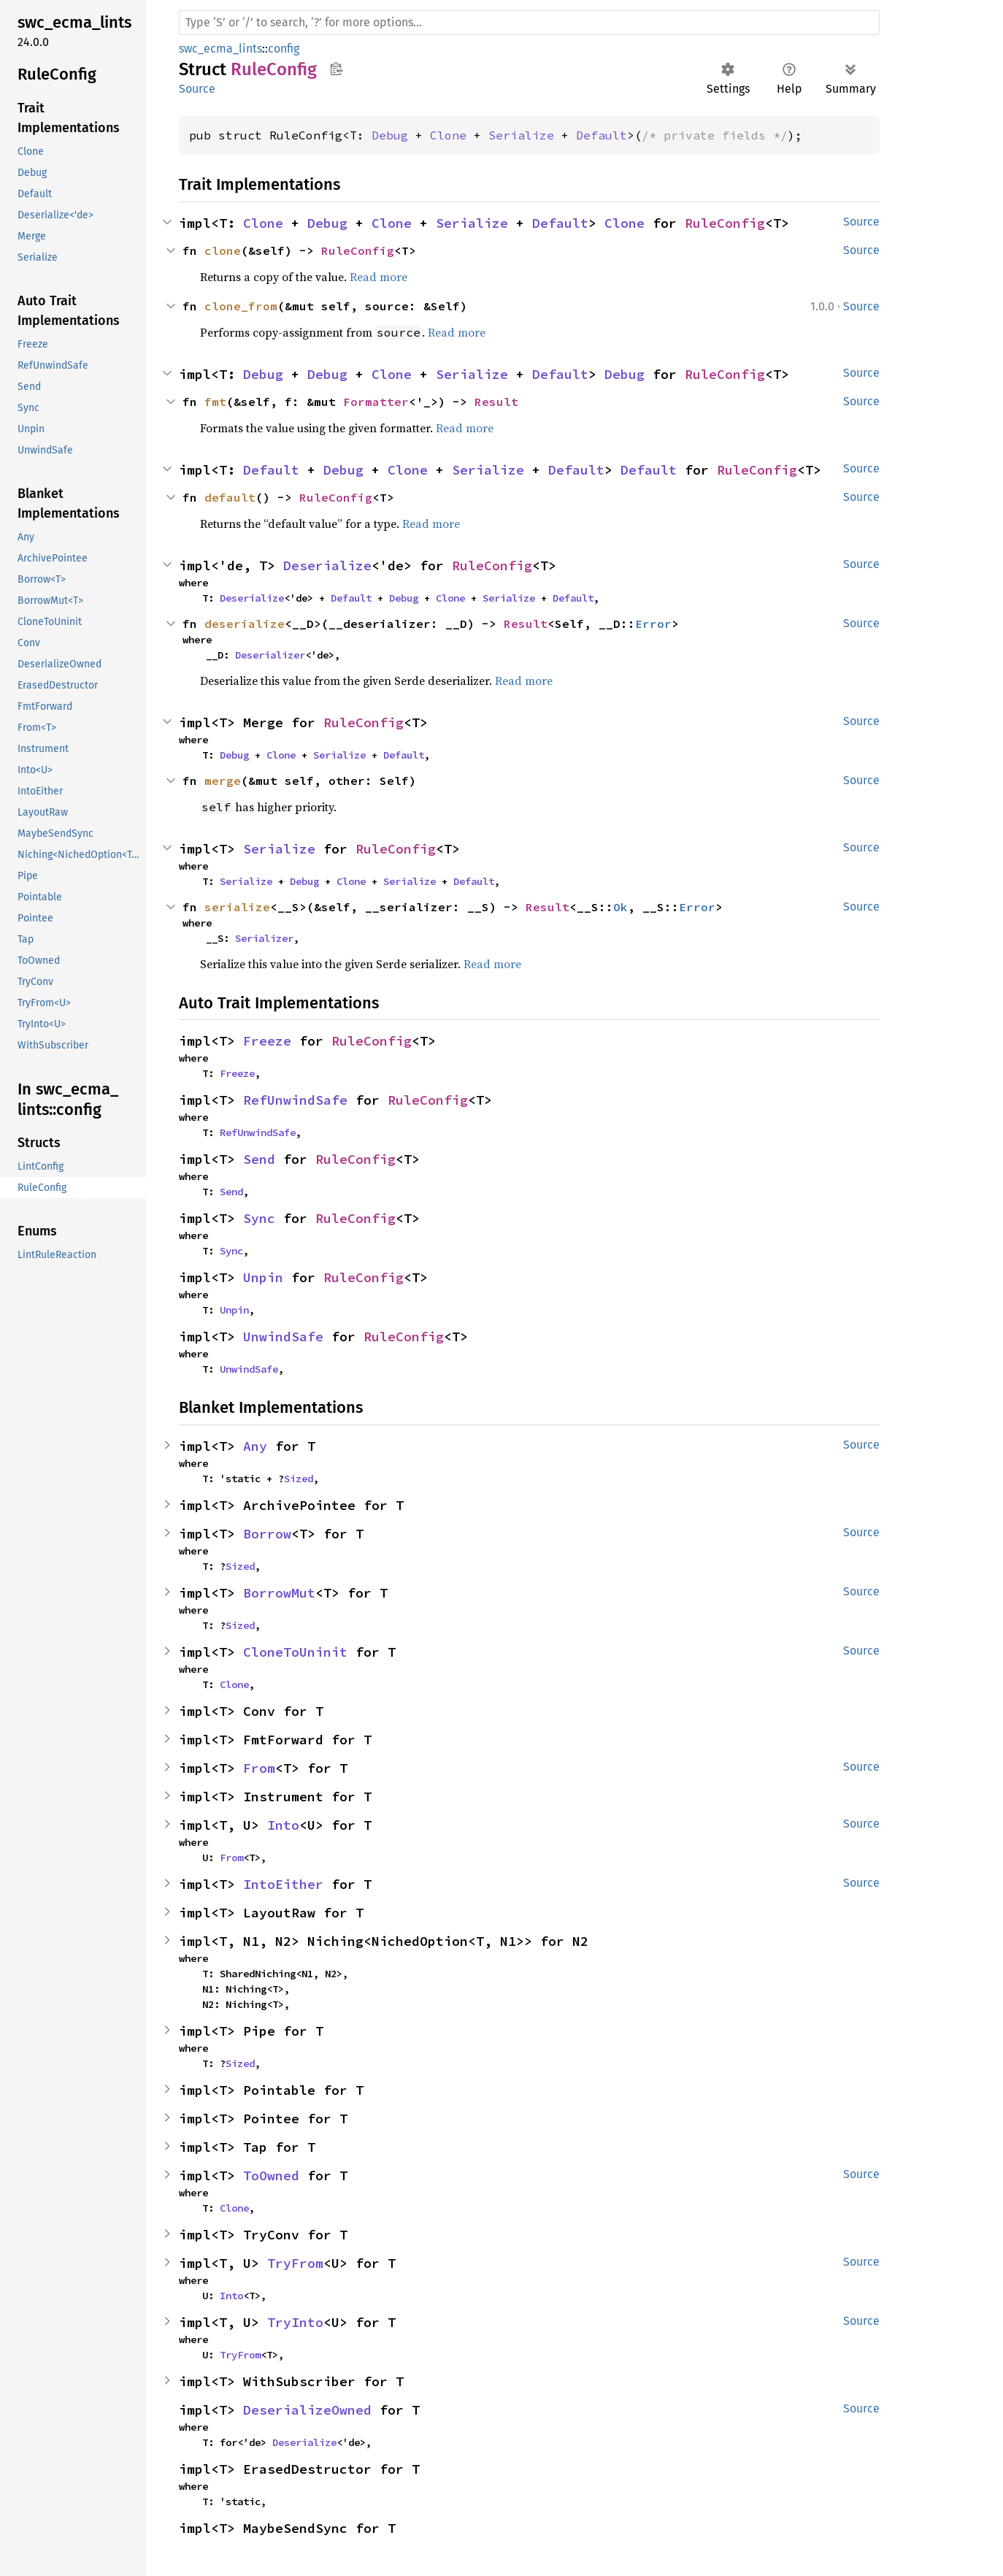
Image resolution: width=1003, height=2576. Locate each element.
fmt (215, 401)
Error (653, 623)
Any (255, 1446)
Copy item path (336, 68)
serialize (237, 907)
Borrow (267, 1533)
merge (222, 780)
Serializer (264, 938)
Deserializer (270, 655)
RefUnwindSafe (295, 1100)
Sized (298, 1478)
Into (283, 1825)
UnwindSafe (283, 1336)
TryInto (295, 2322)
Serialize (521, 135)
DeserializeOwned (307, 2409)
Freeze (267, 1040)
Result (496, 401)
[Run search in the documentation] (529, 22)
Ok (620, 907)
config (283, 48)
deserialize (244, 623)
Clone (448, 135)
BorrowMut (279, 1592)
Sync (259, 1218)
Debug (390, 135)
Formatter (376, 401)
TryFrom (295, 2263)
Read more (378, 277)
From (259, 1768)
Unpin (263, 1277)
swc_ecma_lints (220, 48)
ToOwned (271, 2175)
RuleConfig (725, 223)
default (229, 497)
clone (222, 250)
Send (259, 1159)
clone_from (240, 306)
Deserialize (327, 565)
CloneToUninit (295, 1652)
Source (197, 89)
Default (601, 135)
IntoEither (283, 1884)
